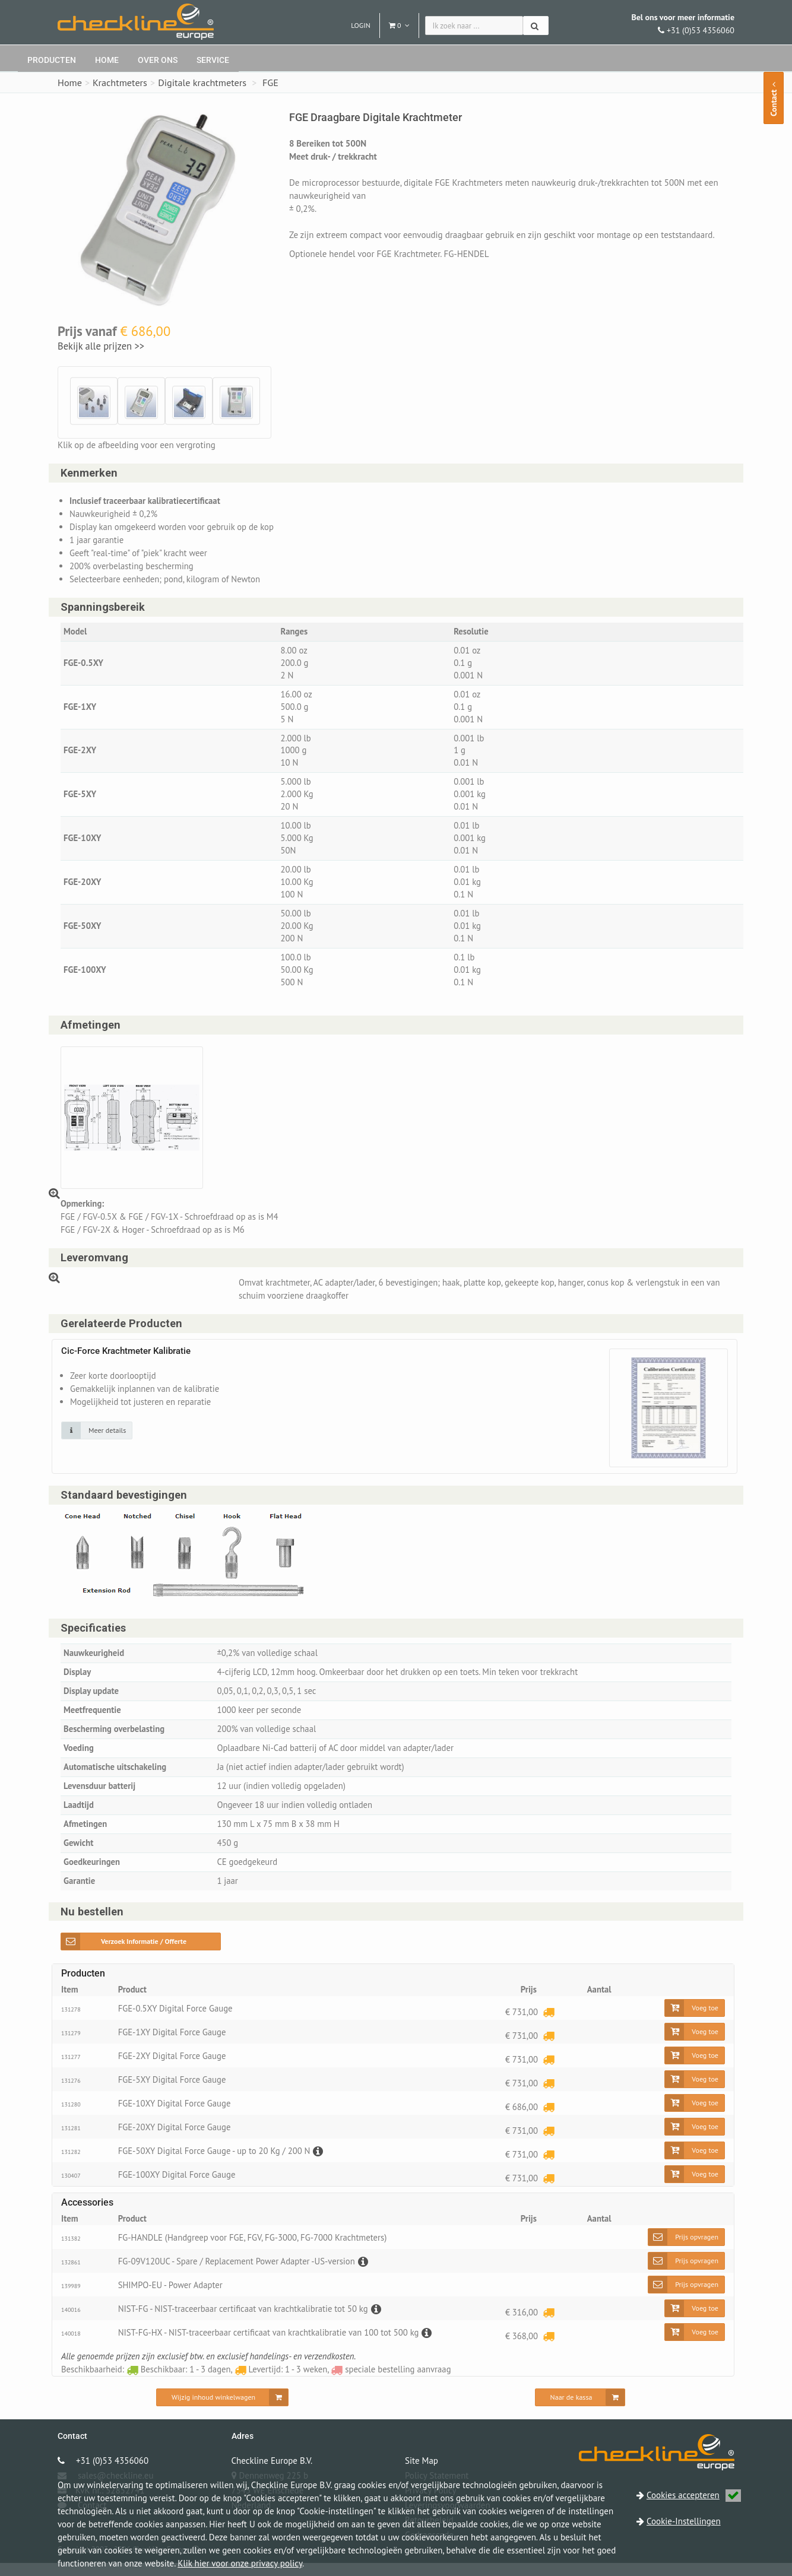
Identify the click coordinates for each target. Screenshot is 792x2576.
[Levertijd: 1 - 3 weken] (549, 2024)
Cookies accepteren (694, 2495)
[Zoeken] (536, 25)
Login (360, 25)
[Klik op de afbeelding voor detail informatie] (96, 1439)
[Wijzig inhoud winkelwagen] (222, 2410)
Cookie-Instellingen (684, 2521)
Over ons (158, 60)
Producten (51, 60)
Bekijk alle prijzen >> (101, 346)
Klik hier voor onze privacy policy (240, 2563)
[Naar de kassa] (580, 2410)
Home (107, 60)
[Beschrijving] (320, 2163)
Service (213, 60)
